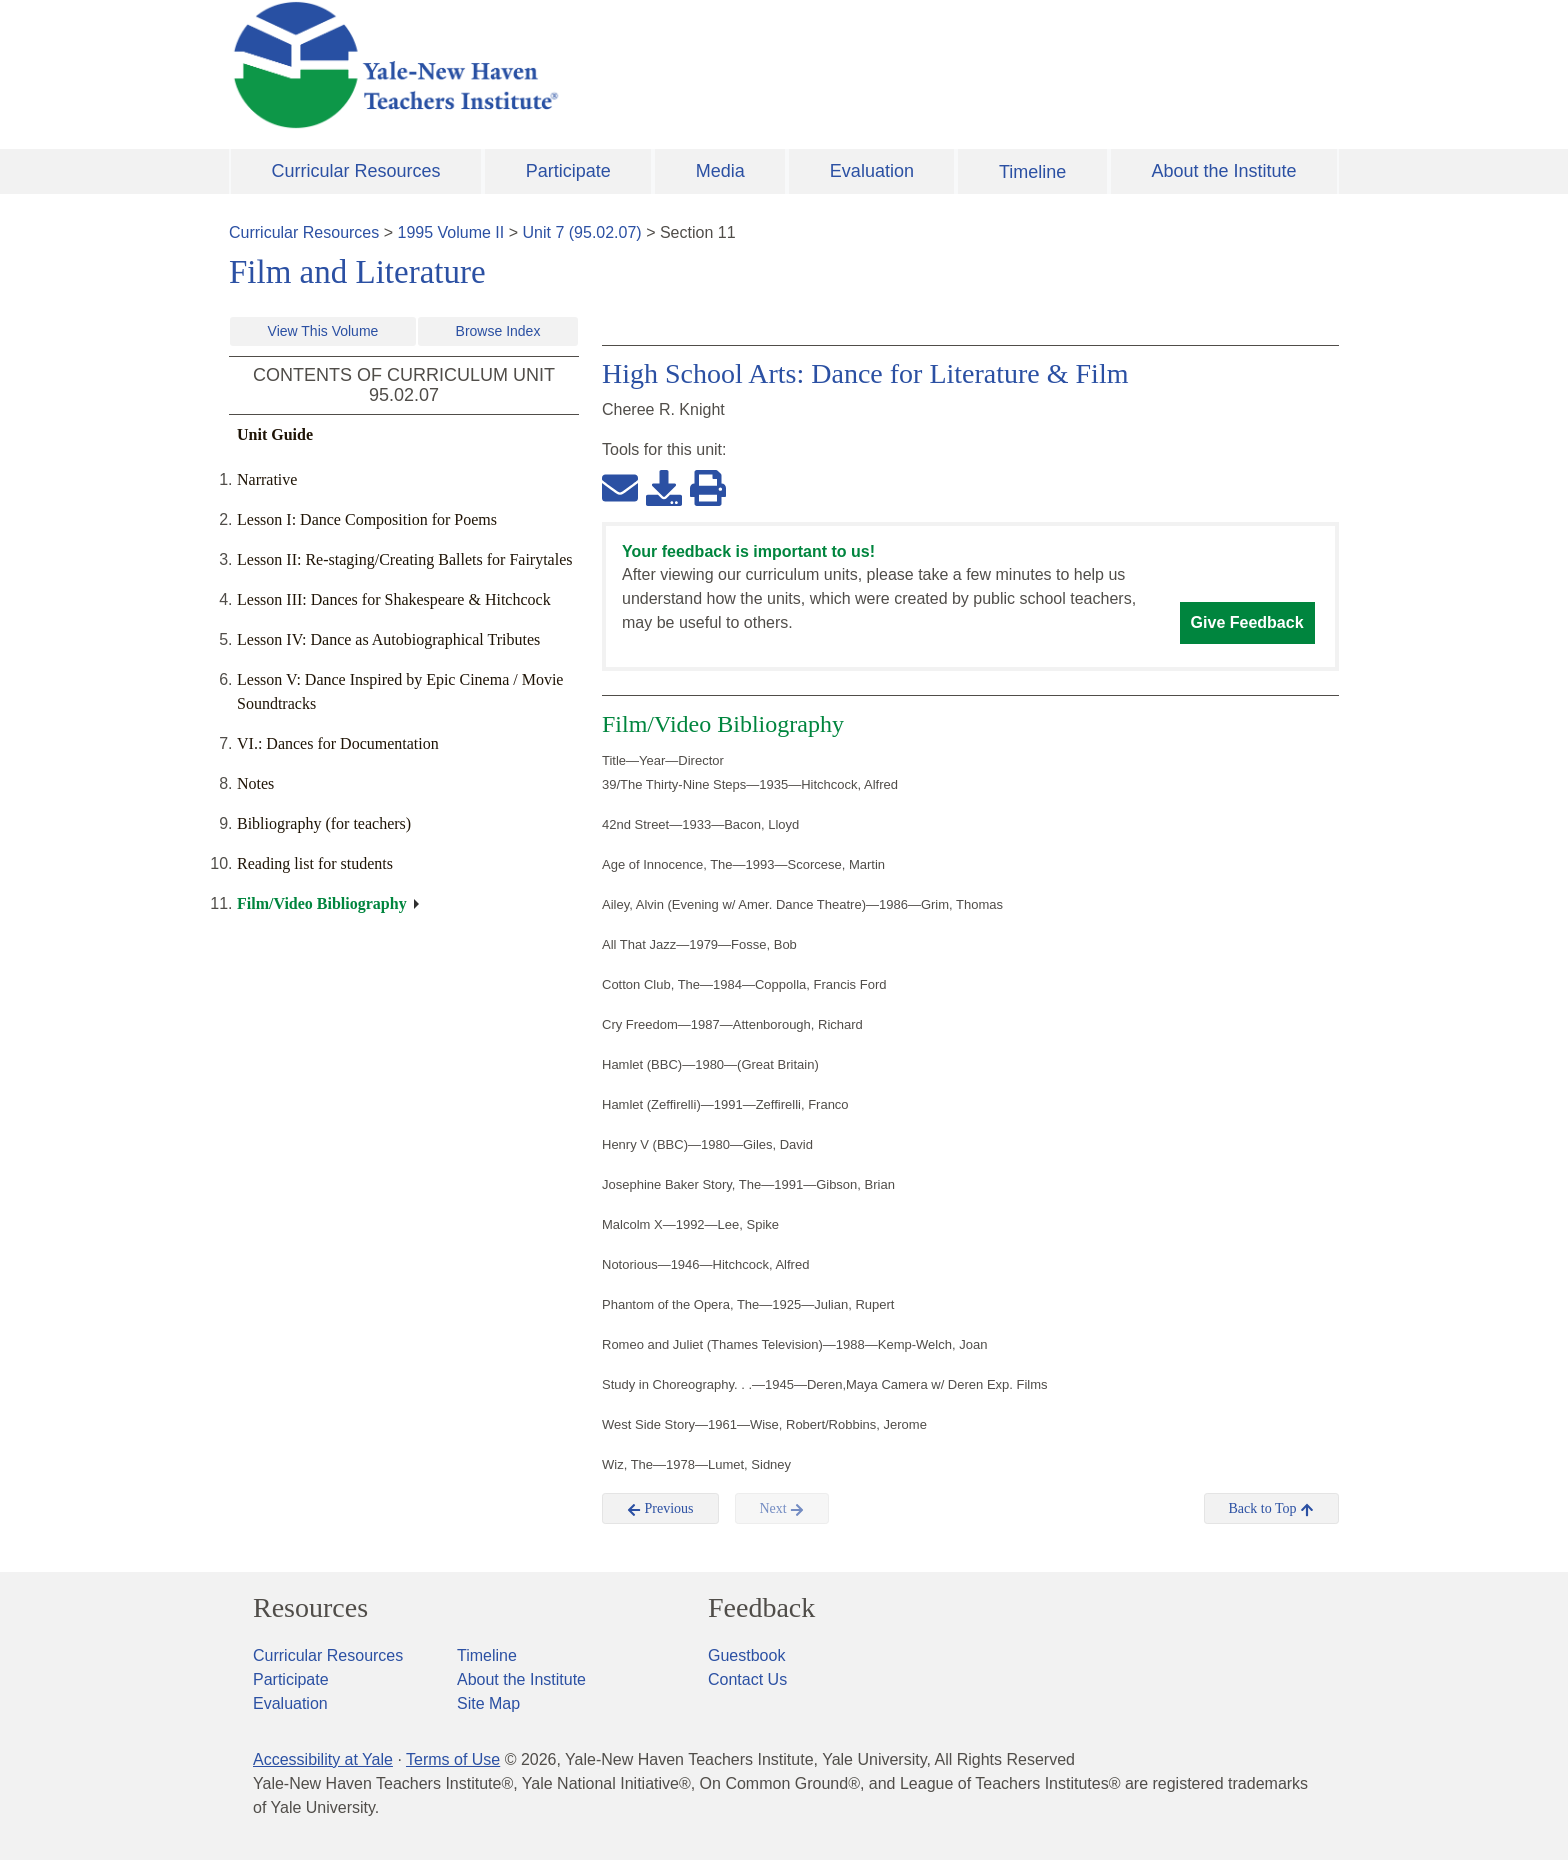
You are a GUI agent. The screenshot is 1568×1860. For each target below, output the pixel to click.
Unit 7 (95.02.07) (581, 232)
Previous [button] (660, 1509)
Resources (310, 1608)
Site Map (488, 1703)
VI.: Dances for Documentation (338, 743)
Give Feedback (1247, 622)
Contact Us (747, 1679)
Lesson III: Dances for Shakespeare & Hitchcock (394, 599)
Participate (568, 171)
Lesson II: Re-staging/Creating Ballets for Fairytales (404, 559)
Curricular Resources (356, 171)
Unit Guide (275, 434)
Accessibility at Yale (323, 1759)
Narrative (267, 479)
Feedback (761, 1608)
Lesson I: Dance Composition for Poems (367, 519)
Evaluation (872, 171)
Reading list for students (315, 863)
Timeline (1032, 172)
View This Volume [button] (323, 331)
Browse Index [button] (498, 331)
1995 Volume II (451, 232)
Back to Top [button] (1271, 1509)
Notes (255, 783)
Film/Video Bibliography (322, 903)
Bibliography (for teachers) (324, 823)
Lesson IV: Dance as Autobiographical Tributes (388, 639)
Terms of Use (453, 1759)
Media (720, 171)
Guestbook (746, 1655)
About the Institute (1223, 171)
